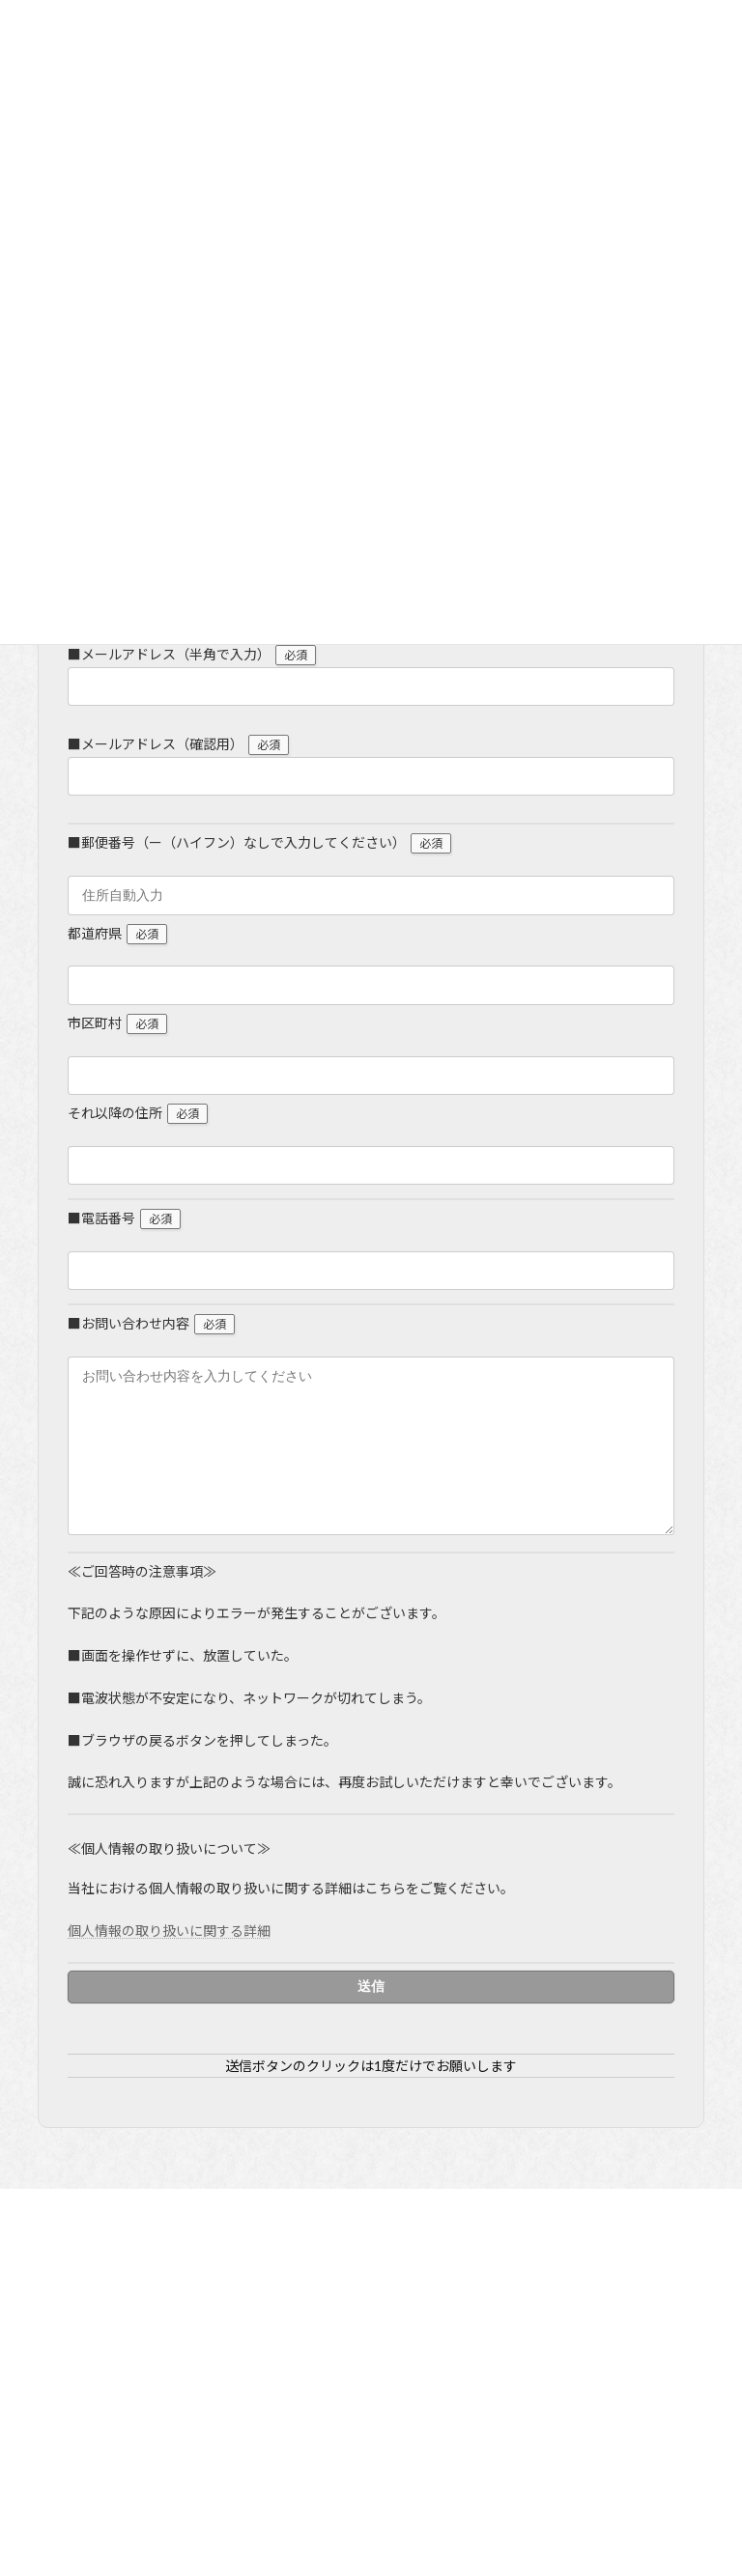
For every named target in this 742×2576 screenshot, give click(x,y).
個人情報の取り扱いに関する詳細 (169, 1959)
